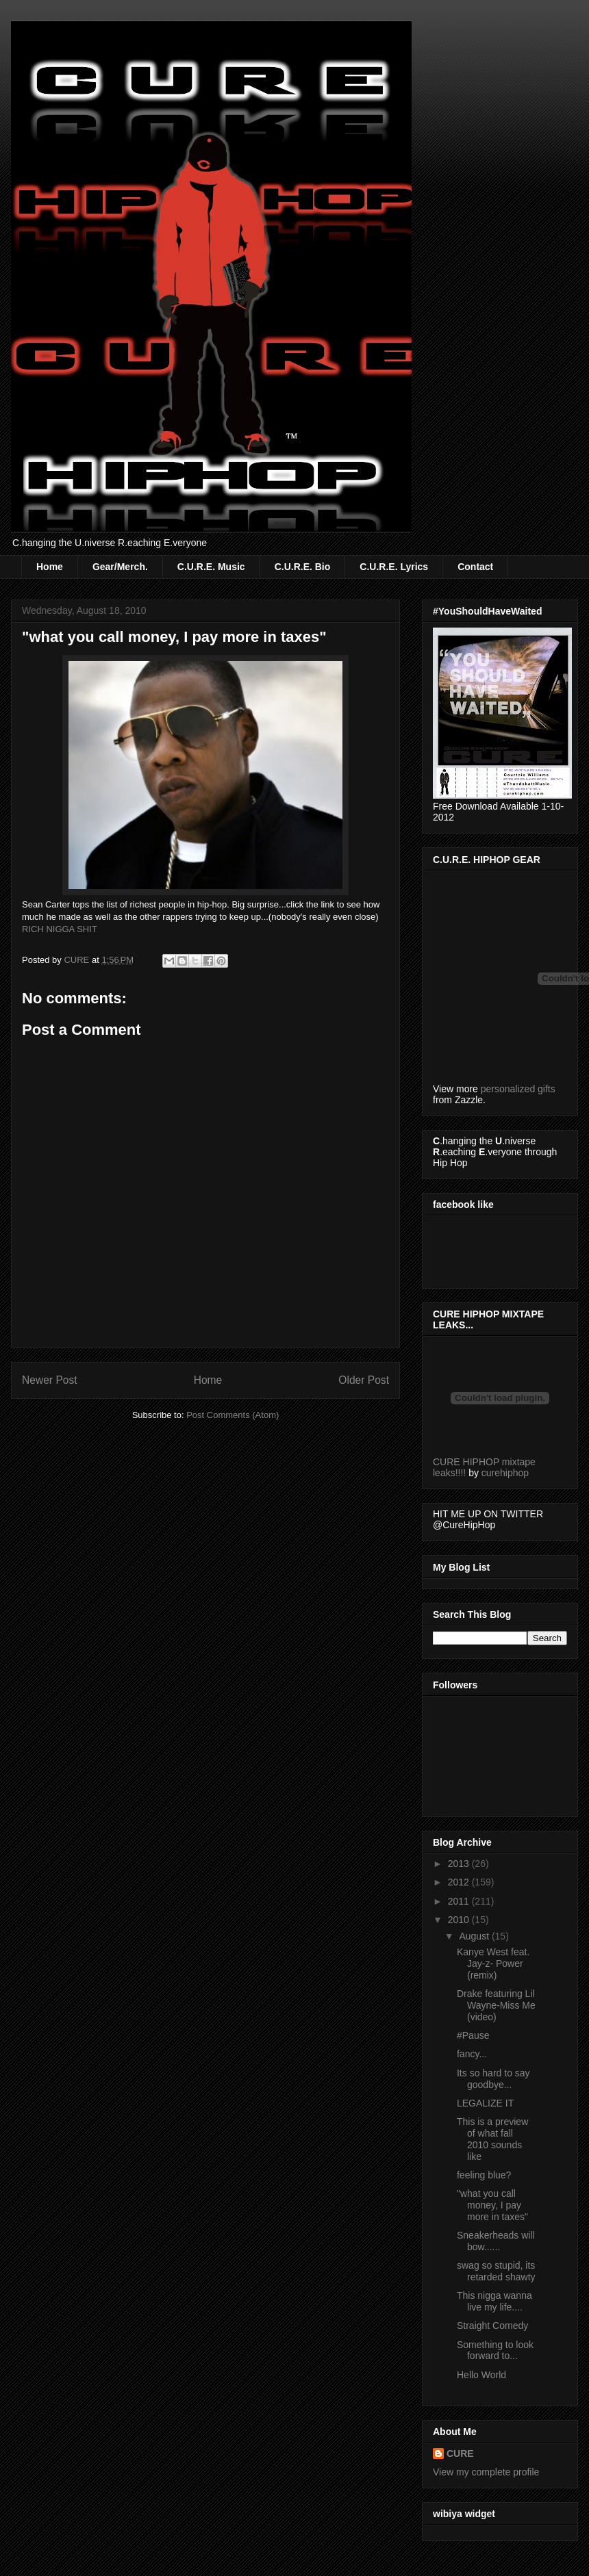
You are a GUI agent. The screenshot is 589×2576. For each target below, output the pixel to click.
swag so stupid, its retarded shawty (496, 2271)
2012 (460, 1882)
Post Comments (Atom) (232, 1415)
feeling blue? (484, 2174)
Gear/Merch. (120, 566)
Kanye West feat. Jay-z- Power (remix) (493, 1963)
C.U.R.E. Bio (303, 566)
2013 (460, 1863)
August (475, 1936)
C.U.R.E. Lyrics (394, 566)
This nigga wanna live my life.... (494, 2301)
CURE (460, 2453)
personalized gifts (518, 1088)
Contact (475, 566)
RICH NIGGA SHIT (59, 929)
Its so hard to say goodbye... (493, 2079)
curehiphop (505, 1472)
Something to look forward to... (495, 2350)
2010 (460, 1919)
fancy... (472, 2053)
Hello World (481, 2374)
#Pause (473, 2035)
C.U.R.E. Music (211, 566)
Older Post (363, 1380)
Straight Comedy (492, 2325)
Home (49, 566)
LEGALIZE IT (485, 2103)
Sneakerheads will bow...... (496, 2241)
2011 (460, 1901)
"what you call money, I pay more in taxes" (492, 2205)
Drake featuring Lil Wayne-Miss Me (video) (496, 2005)
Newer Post (49, 1380)
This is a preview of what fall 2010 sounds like (492, 2138)
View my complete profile (486, 2471)
